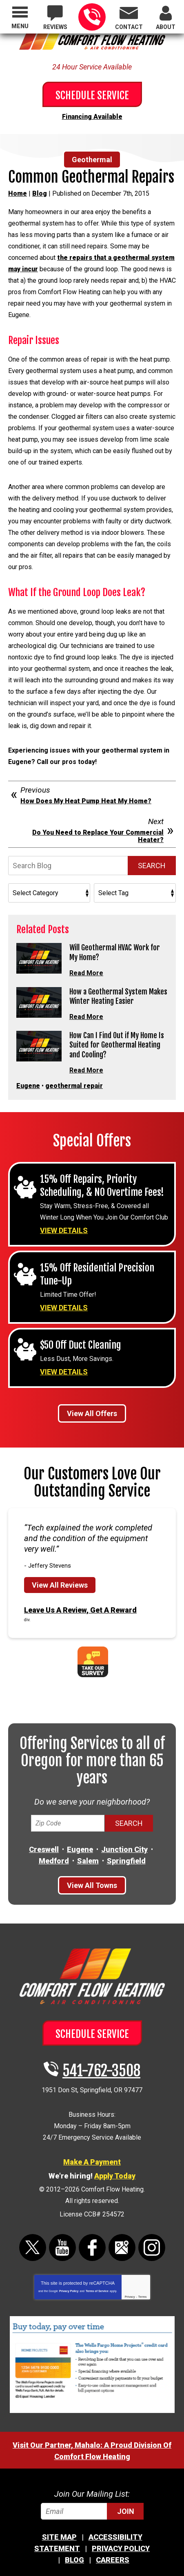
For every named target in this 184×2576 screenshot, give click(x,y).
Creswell (44, 1849)
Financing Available (92, 117)
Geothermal (92, 159)
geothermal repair (74, 1086)
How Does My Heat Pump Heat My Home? (85, 801)
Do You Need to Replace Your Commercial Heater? (98, 836)
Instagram (151, 2247)
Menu (20, 26)
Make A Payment (92, 2162)
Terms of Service (97, 2291)
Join (125, 2511)
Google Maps (122, 2247)
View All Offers (92, 1413)
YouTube (62, 2247)
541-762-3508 (92, 17)
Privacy (130, 2296)
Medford (54, 1861)
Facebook (92, 2247)
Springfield (126, 1861)
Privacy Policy (68, 2291)
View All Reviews (60, 1585)
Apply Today (114, 2176)
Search (152, 865)
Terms (142, 2296)
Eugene (28, 1086)
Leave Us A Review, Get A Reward (80, 1610)
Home (17, 193)
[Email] (92, 2511)
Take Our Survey (93, 1662)
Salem (88, 1861)
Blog (39, 193)
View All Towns (92, 1885)
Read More (86, 973)
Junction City (124, 1849)
